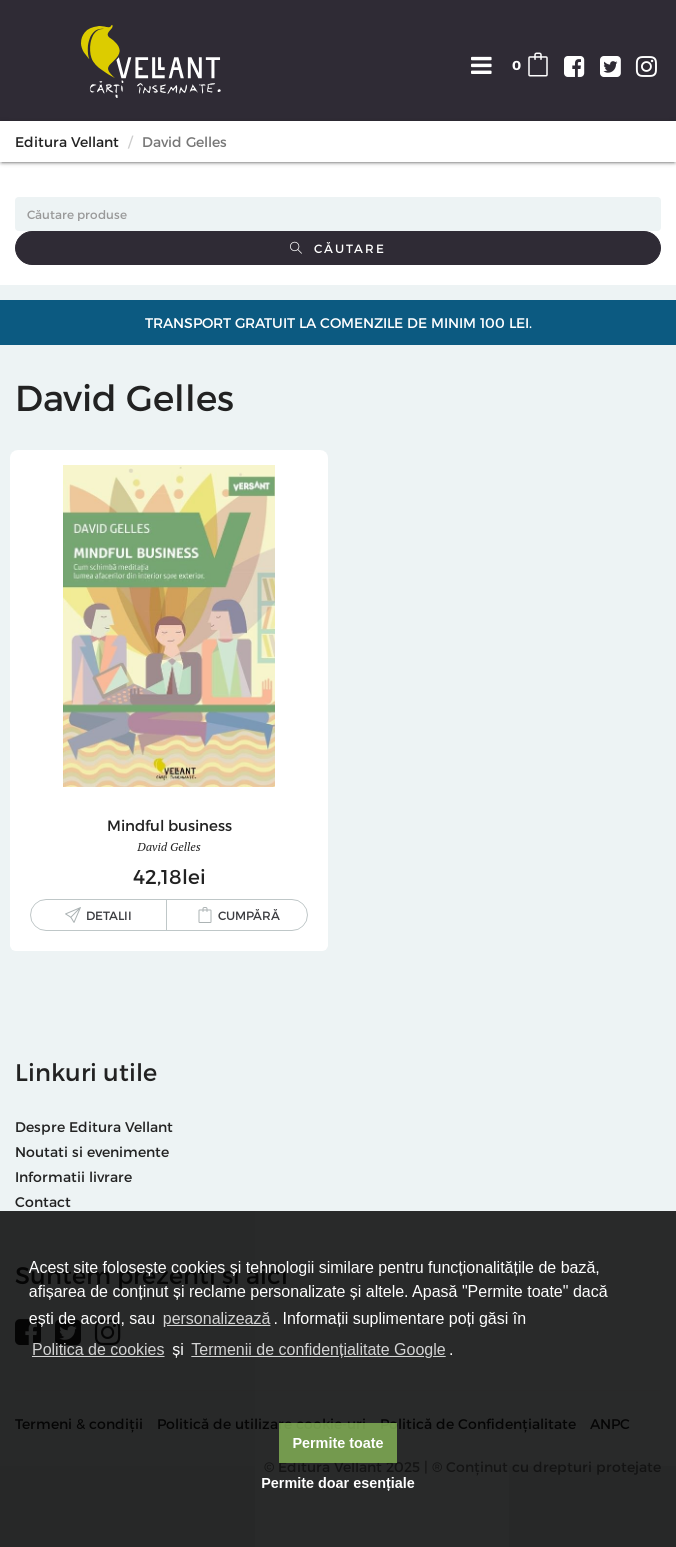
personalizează (217, 1318)
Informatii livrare (73, 1176)
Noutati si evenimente (92, 1151)
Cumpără (249, 915)
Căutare (338, 248)
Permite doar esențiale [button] (338, 1483)
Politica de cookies (98, 1349)
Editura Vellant (67, 141)
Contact (43, 1201)
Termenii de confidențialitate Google (318, 1349)
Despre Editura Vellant (94, 1126)
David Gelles (169, 846)
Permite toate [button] (337, 1443)
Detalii (109, 915)
